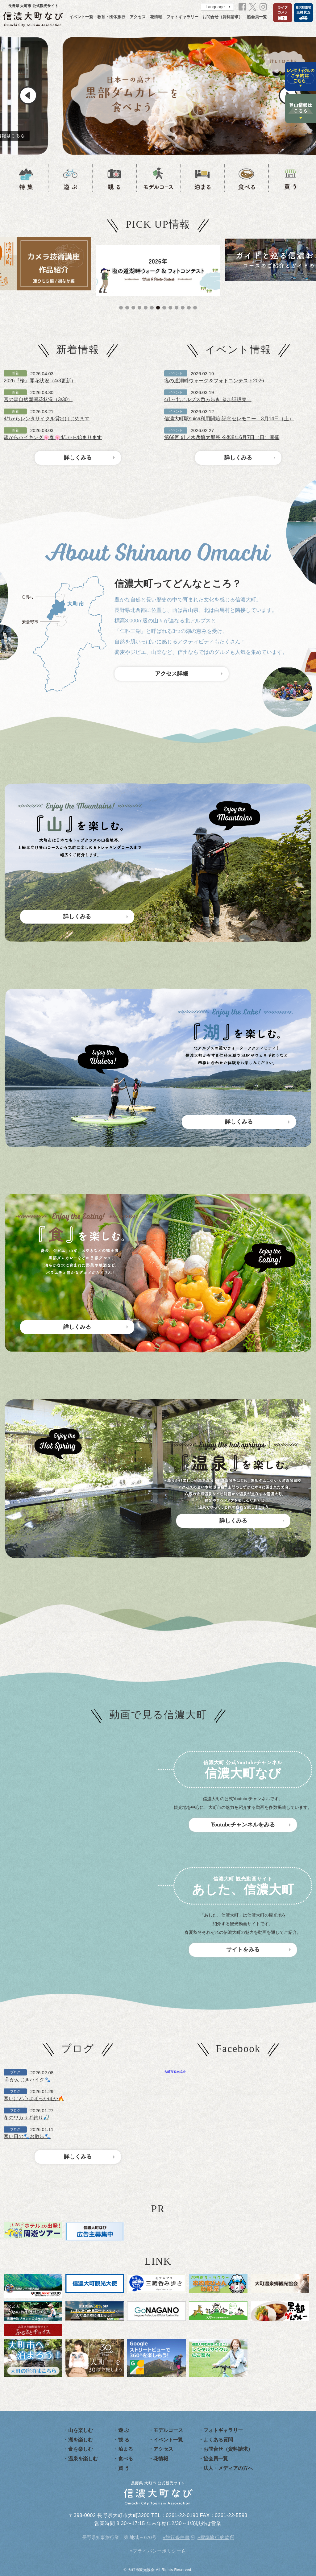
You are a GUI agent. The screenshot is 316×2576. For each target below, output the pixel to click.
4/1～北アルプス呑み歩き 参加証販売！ (208, 399)
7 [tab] (158, 308)
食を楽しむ (80, 2449)
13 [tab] (195, 308)
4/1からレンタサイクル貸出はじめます (46, 418)
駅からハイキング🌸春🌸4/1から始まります (53, 437)
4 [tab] (139, 308)
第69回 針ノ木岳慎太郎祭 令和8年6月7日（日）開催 (221, 437)
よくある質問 (218, 2439)
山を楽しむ (80, 2430)
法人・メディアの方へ (228, 2468)
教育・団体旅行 (111, 17)
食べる (125, 2458)
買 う (123, 2468)
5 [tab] (146, 308)
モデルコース (168, 2430)
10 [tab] (176, 308)
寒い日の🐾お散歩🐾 (27, 2136)
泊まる (125, 2449)
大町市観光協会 (175, 2071)
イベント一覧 (81, 17)
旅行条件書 (177, 2537)
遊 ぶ (123, 2430)
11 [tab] (183, 308)
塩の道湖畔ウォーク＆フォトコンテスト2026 (214, 380)
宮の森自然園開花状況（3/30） (38, 399)
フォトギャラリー (182, 17)
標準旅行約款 (215, 2537)
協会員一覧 (257, 17)
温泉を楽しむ (83, 2458)
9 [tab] (170, 308)
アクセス (138, 17)
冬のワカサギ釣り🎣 (26, 2117)
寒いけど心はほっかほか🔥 (34, 2098)
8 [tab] (164, 308)
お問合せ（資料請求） (222, 17)
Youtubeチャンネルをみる (243, 1825)
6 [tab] (152, 308)
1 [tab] (121, 308)
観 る (123, 2439)
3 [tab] (133, 308)
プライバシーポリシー (157, 2550)
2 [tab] (127, 308)
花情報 (156, 17)
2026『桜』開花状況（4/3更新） (40, 380)
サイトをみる (243, 1950)
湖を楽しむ (80, 2439)
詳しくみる (78, 458)
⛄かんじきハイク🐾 (27, 2079)
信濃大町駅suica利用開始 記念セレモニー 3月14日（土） (229, 418)
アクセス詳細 (171, 674)
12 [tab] (189, 308)
